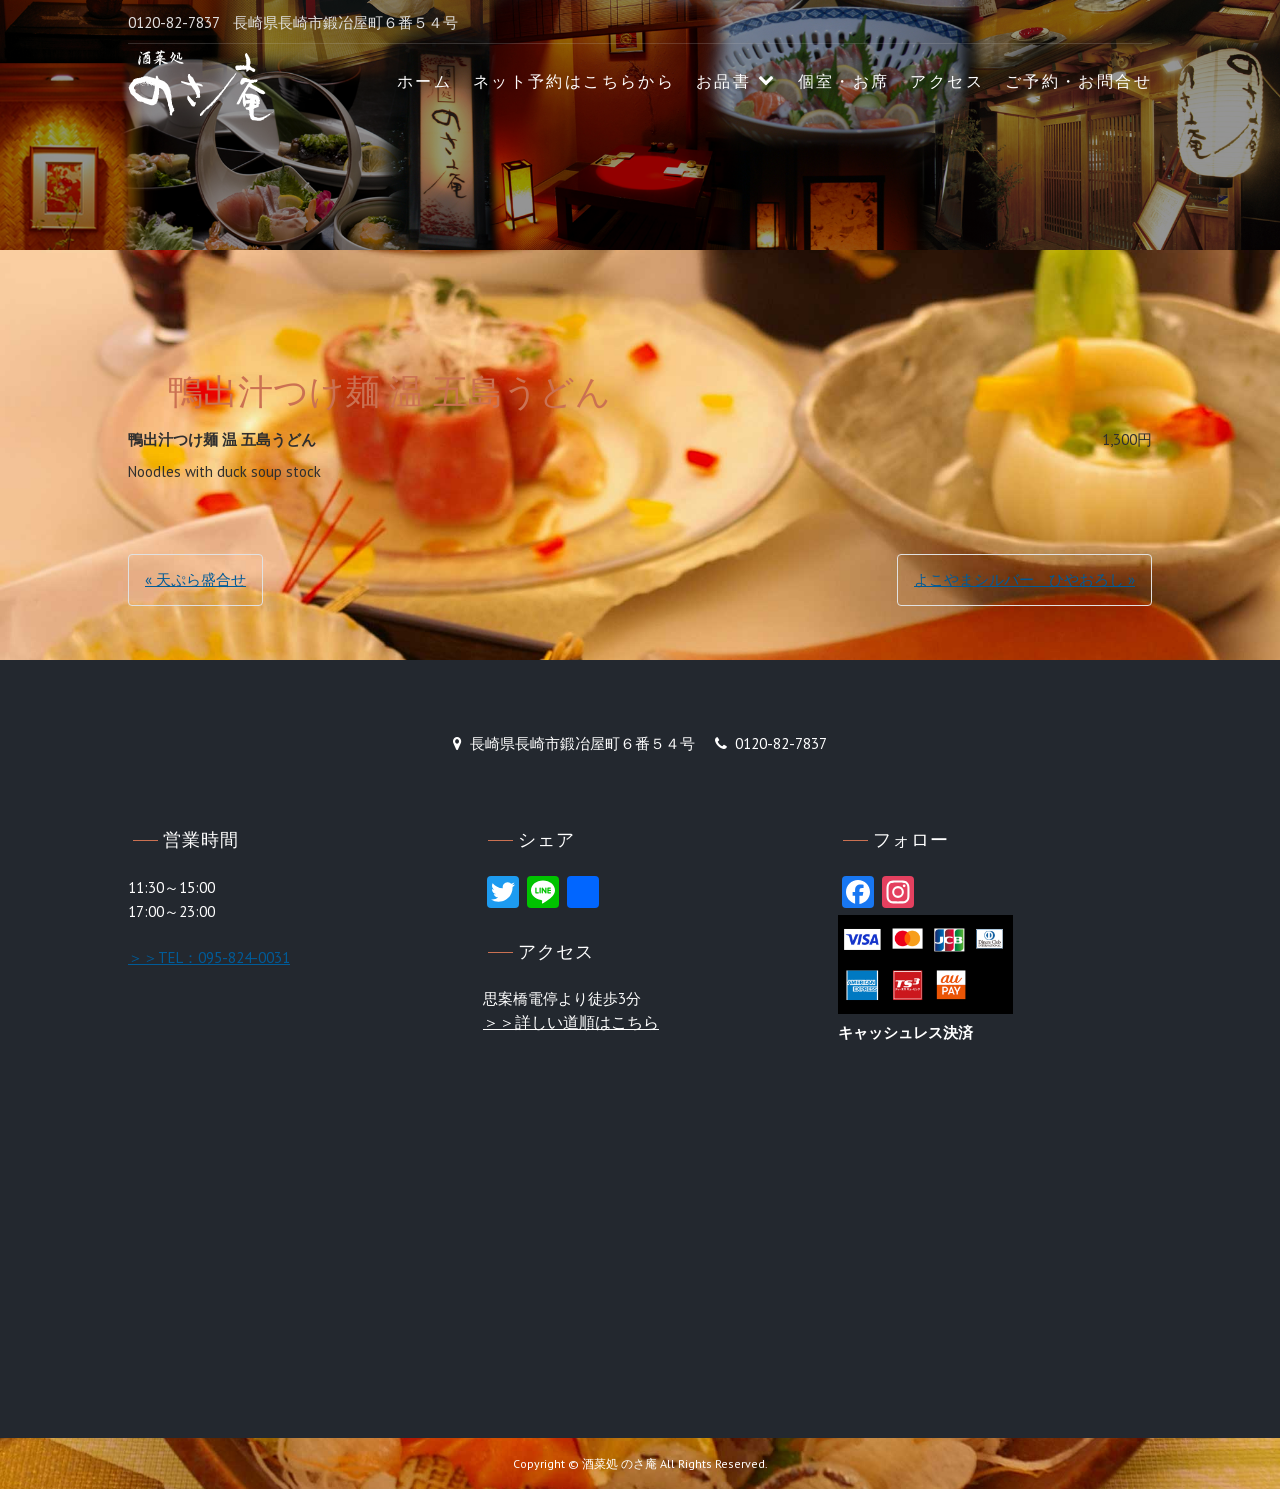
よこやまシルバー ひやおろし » (1024, 579)
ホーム (424, 81)
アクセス (947, 81)
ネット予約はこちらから (574, 81)
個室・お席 (844, 81)
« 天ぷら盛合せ (195, 579)
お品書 (723, 81)
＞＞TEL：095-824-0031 (209, 957)
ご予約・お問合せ (1078, 81)
